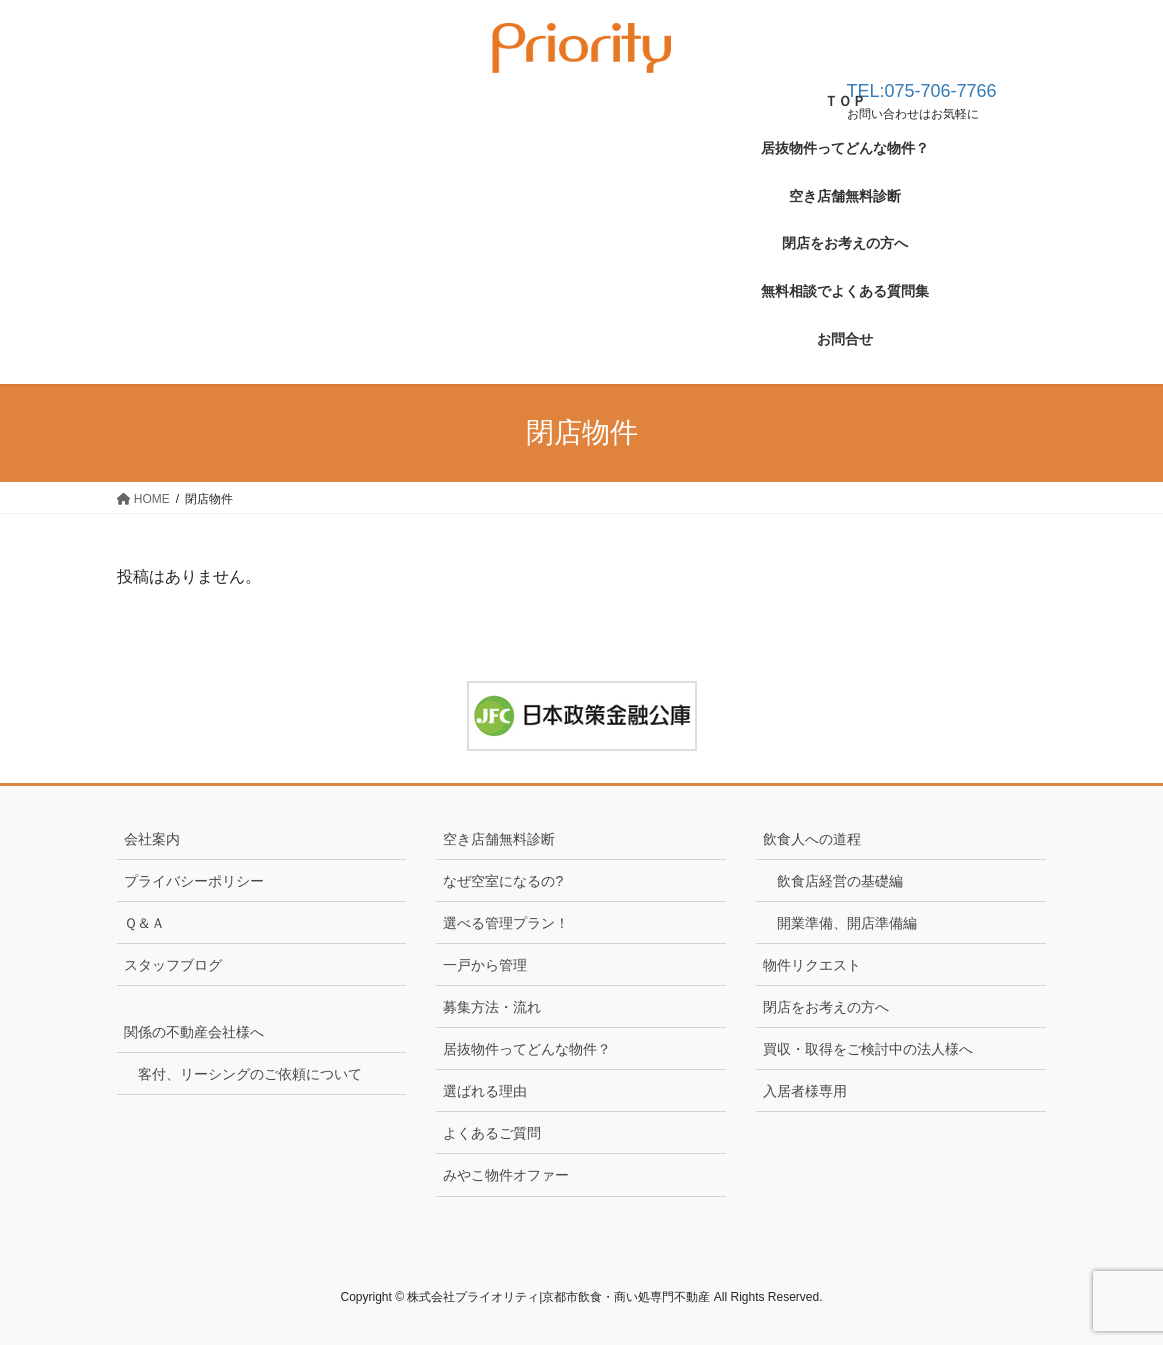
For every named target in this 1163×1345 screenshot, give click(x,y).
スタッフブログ (173, 965)
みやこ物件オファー (506, 1175)
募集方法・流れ (492, 1007)
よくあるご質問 (492, 1133)
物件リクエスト (812, 965)
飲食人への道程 (819, 839)
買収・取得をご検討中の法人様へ (868, 1049)
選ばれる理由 (485, 1091)
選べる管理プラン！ (506, 923)
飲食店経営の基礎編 (840, 881)
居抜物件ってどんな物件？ (527, 1049)
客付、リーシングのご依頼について (250, 1074)
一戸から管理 (485, 965)
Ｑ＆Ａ (144, 923)
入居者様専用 (805, 1091)
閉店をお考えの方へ (826, 1007)
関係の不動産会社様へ (194, 1032)
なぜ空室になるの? (503, 881)
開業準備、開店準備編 (847, 923)
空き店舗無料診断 (499, 839)
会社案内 (152, 839)
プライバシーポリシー (194, 881)
